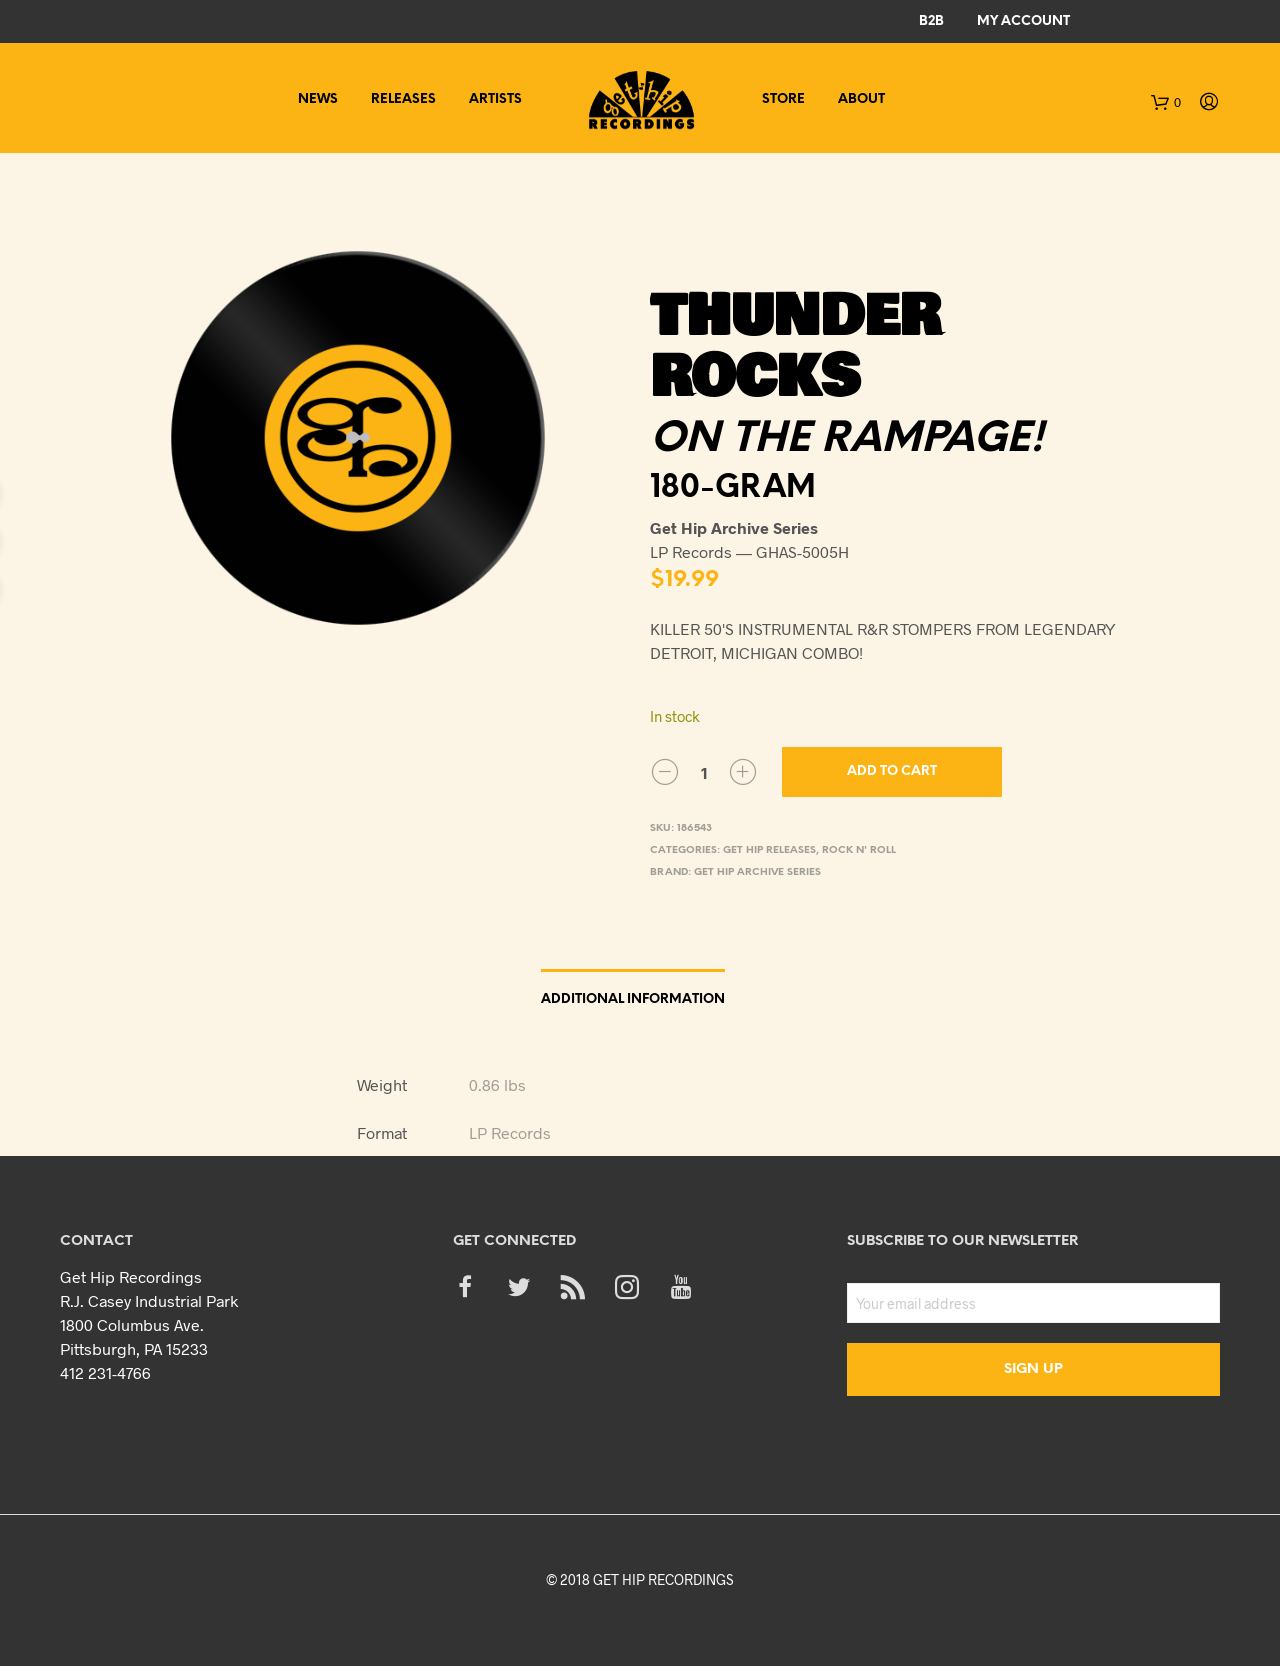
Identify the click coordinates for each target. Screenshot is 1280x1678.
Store (783, 99)
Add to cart (892, 771)
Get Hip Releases (769, 850)
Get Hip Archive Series (757, 872)
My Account (1023, 21)
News (318, 99)
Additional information (633, 999)
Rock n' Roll (859, 850)
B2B (931, 21)
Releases (403, 99)
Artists (495, 99)
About (861, 99)
